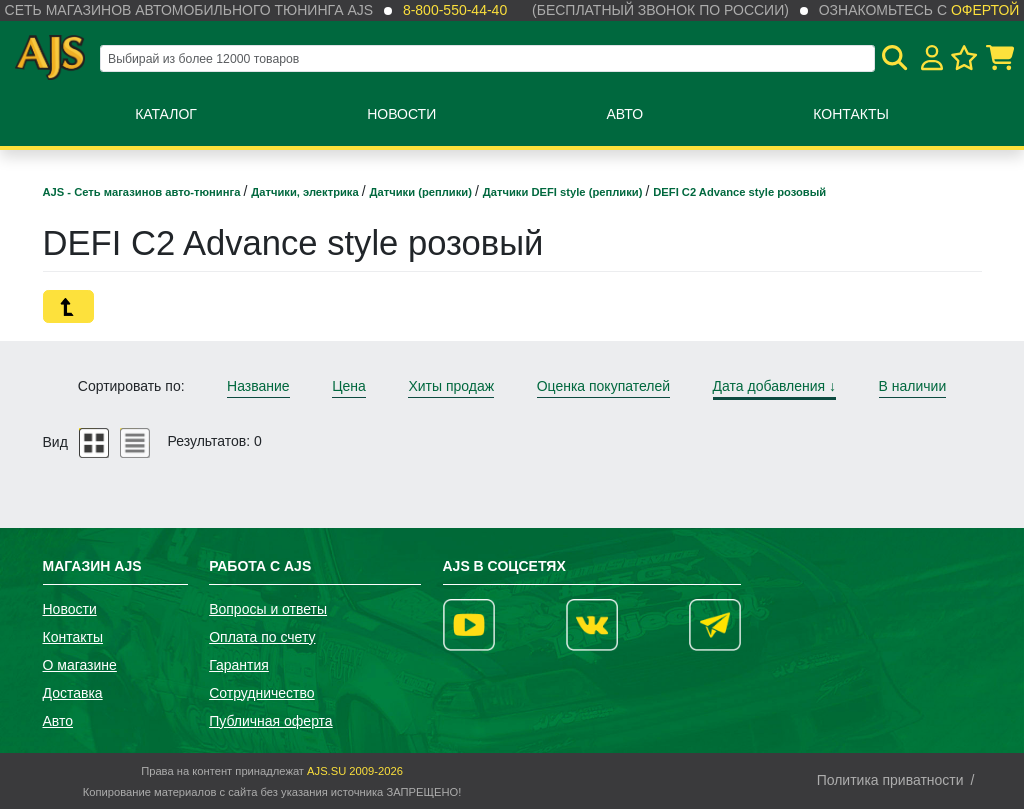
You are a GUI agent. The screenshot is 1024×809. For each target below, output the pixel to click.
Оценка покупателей (603, 386)
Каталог (166, 114)
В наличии (913, 386)
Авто (624, 114)
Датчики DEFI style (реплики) (564, 192)
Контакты (851, 114)
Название (258, 386)
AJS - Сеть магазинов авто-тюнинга (143, 192)
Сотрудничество (261, 693)
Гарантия (239, 665)
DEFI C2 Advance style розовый (739, 192)
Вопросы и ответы (268, 609)
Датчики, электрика (306, 192)
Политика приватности (890, 780)
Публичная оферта (271, 721)
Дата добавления (774, 386)
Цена (349, 386)
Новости (401, 114)
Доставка (73, 693)
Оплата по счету (262, 637)
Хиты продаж (451, 386)
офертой (985, 10)
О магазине (80, 665)
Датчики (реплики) (422, 192)
